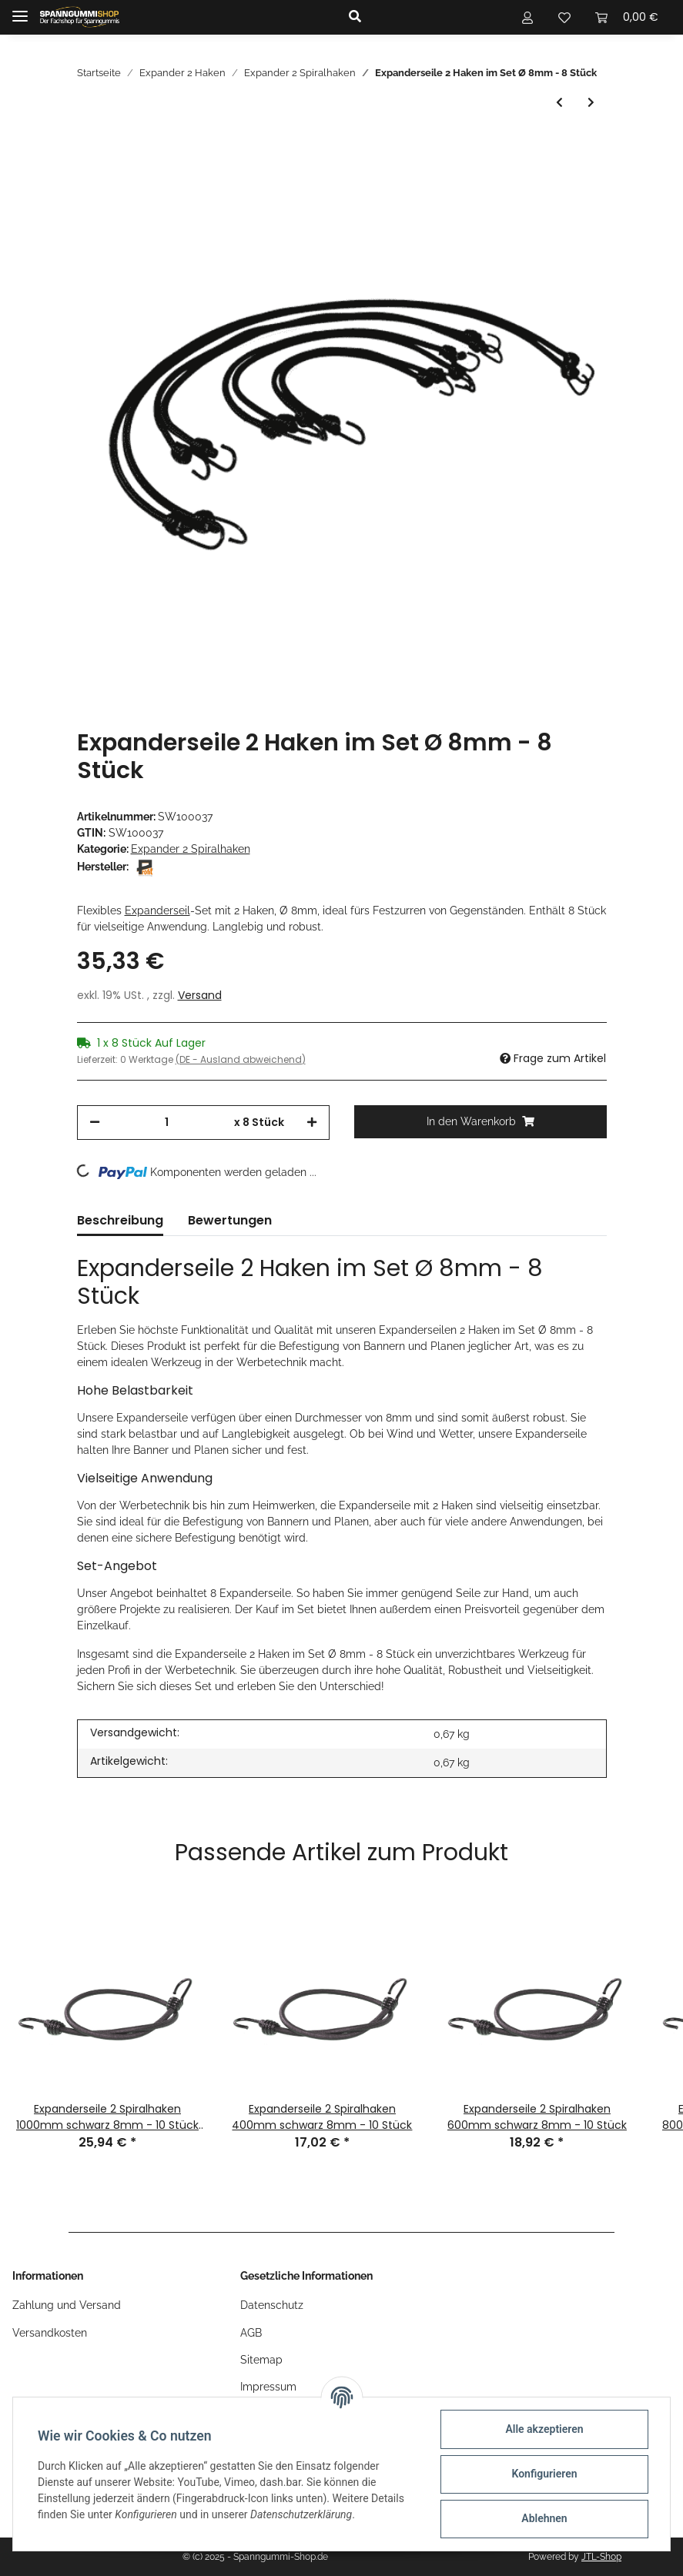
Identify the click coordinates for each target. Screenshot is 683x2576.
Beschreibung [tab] (120, 1220)
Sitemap (261, 2360)
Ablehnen (544, 2518)
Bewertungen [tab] (230, 1220)
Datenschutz (271, 2305)
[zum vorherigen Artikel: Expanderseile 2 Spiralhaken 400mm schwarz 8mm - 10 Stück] (559, 102)
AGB (251, 2333)
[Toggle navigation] (20, 9)
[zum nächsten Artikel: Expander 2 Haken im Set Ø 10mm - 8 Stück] (591, 102)
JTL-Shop (601, 2556)
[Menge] (167, 1122)
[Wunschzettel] (564, 17)
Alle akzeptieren (544, 2429)
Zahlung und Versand (66, 2305)
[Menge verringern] (95, 1122)
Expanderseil (157, 910)
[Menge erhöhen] (312, 1122)
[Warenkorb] (627, 17)
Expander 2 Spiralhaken (190, 849)
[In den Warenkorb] (480, 1121)
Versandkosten (49, 2333)
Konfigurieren (544, 2473)
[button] (416, 17)
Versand (200, 995)
